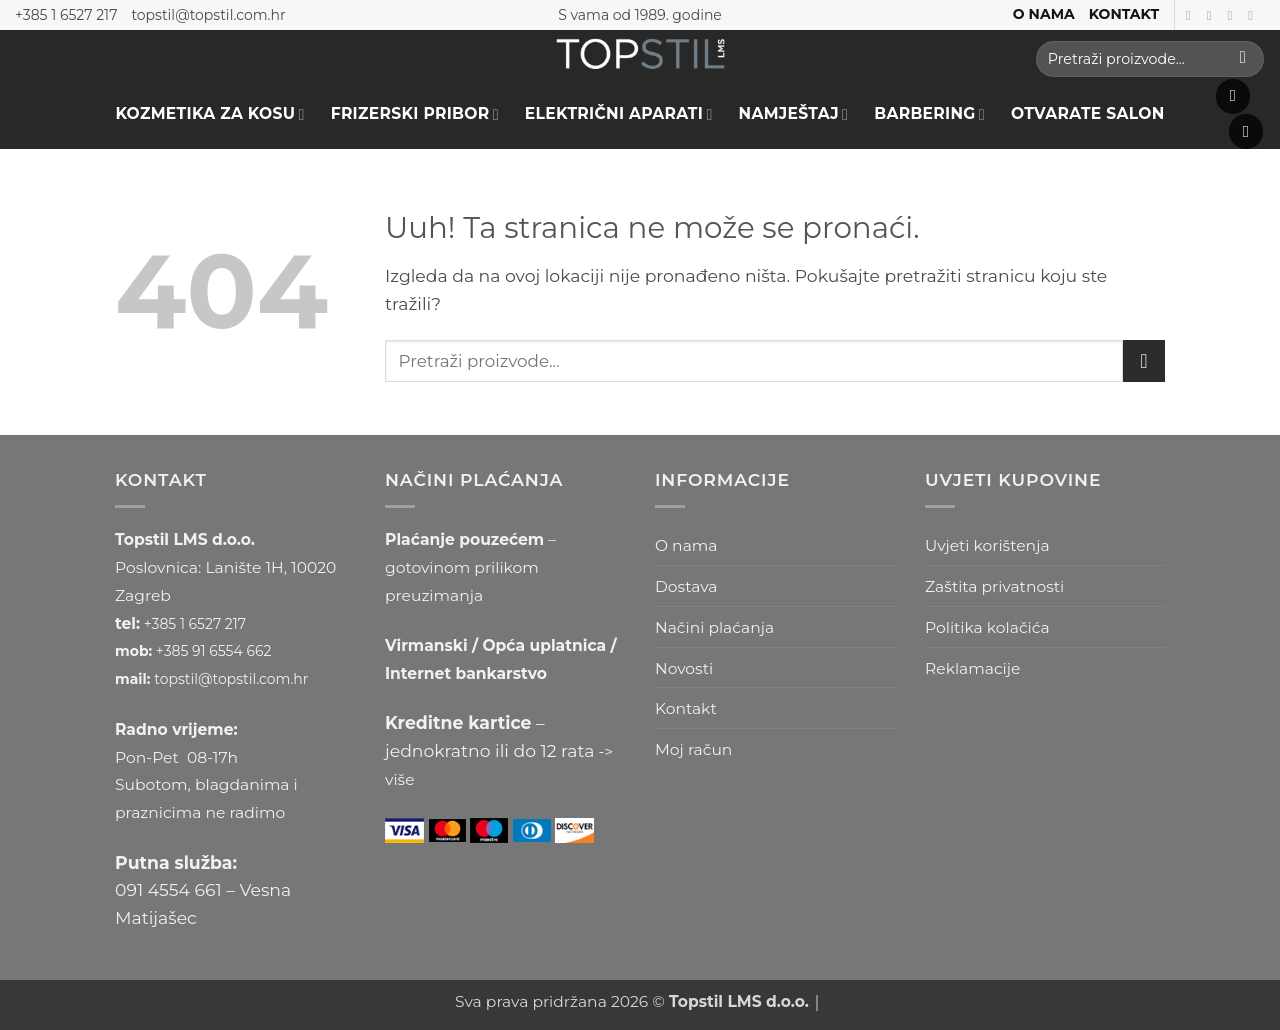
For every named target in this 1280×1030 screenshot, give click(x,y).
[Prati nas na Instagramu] (1213, 15)
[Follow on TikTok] (1233, 15)
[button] (1233, 96)
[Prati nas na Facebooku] (1192, 15)
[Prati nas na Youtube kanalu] (1254, 15)
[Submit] (1243, 59)
